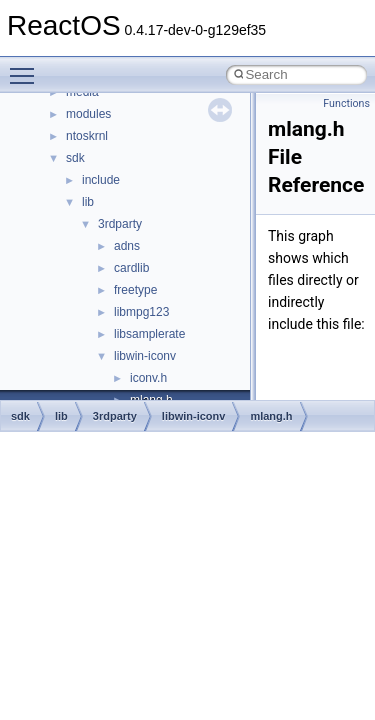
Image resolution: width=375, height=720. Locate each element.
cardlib (131, 268)
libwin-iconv (145, 356)
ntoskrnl (87, 136)
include (101, 180)
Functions (346, 103)
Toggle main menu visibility (27, 67)
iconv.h (148, 378)
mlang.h (271, 416)
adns (127, 246)
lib (88, 202)
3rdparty (120, 224)
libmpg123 (141, 312)
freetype (135, 290)
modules (88, 114)
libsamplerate (149, 334)
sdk (75, 158)
